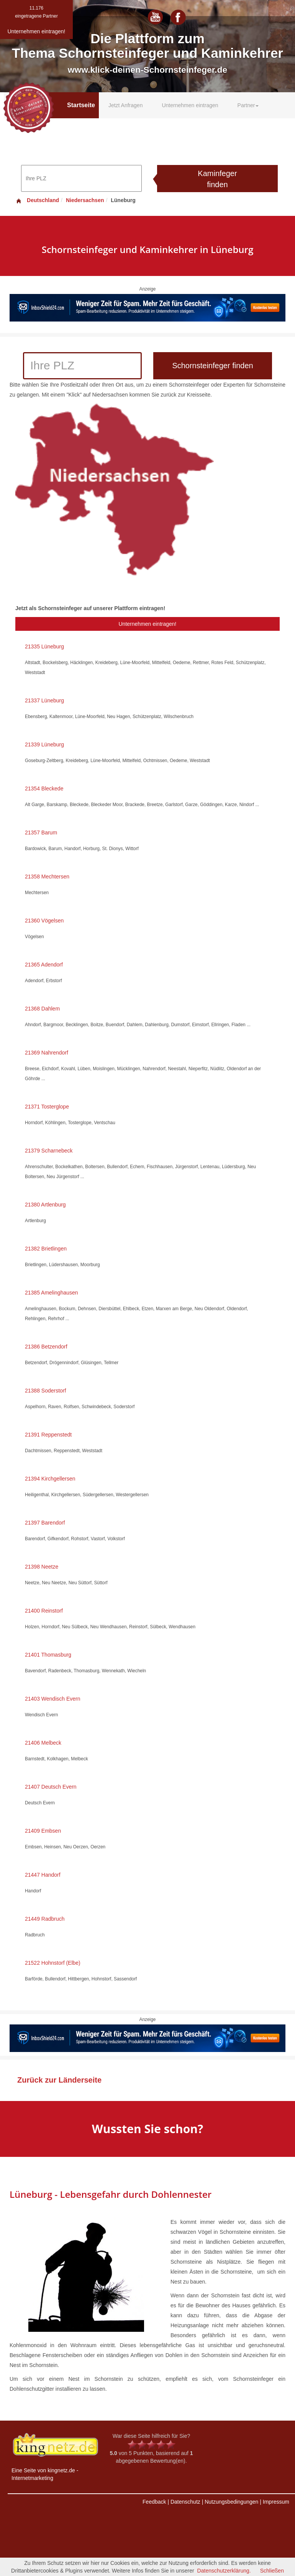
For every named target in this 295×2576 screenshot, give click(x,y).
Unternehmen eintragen (190, 105)
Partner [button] (248, 105)
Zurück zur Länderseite (59, 2080)
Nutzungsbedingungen (231, 2502)
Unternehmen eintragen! (148, 624)
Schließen (272, 2571)
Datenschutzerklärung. (224, 2571)
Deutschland (37, 200)
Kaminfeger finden (217, 179)
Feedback (154, 2502)
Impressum (276, 2502)
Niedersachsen (85, 200)
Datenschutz (185, 2502)
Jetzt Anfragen (125, 105)
